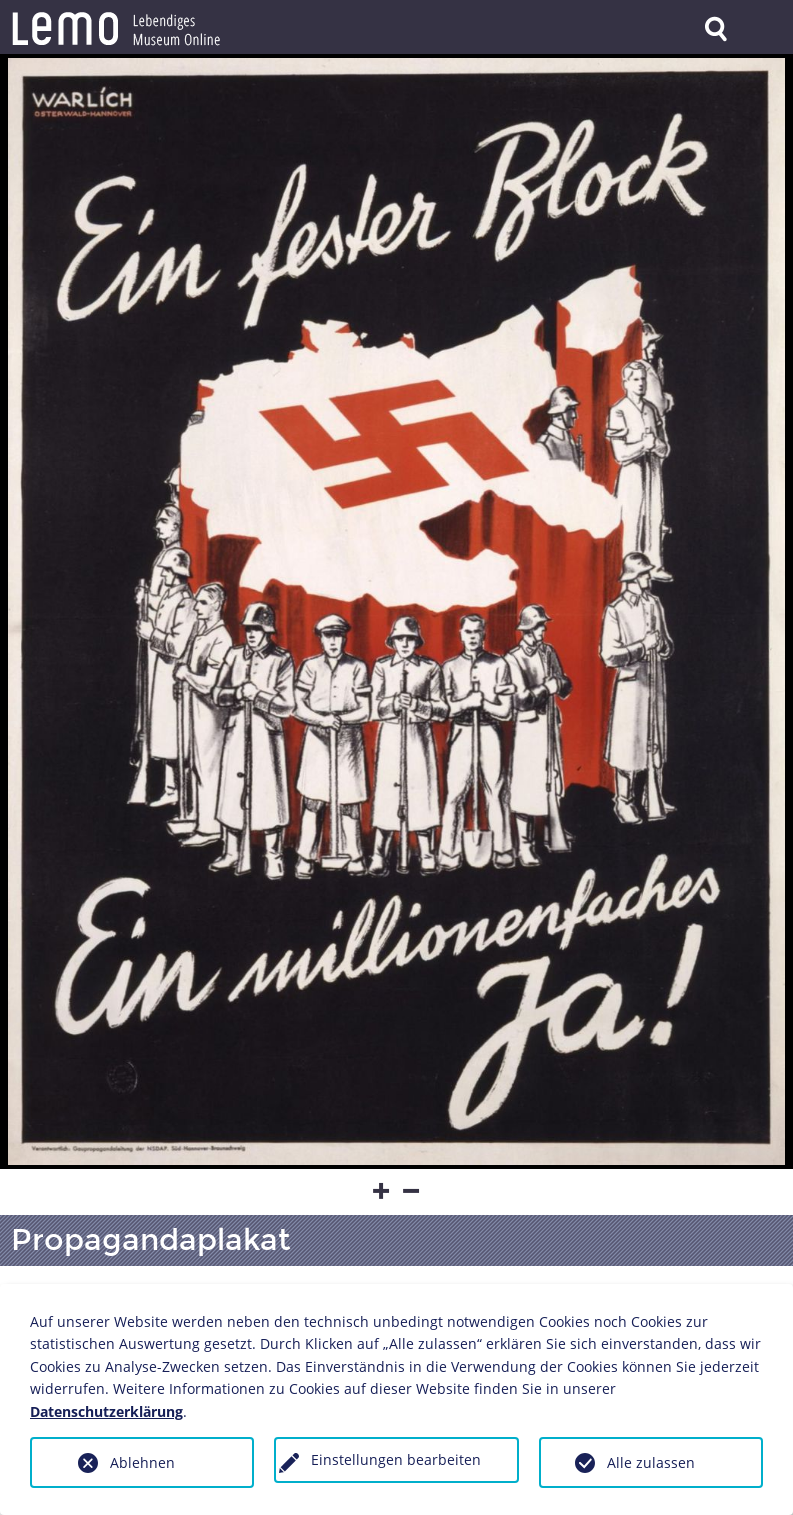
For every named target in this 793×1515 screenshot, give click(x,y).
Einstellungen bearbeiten (396, 1459)
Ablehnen (142, 1462)
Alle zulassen (651, 1462)
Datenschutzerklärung (106, 1411)
